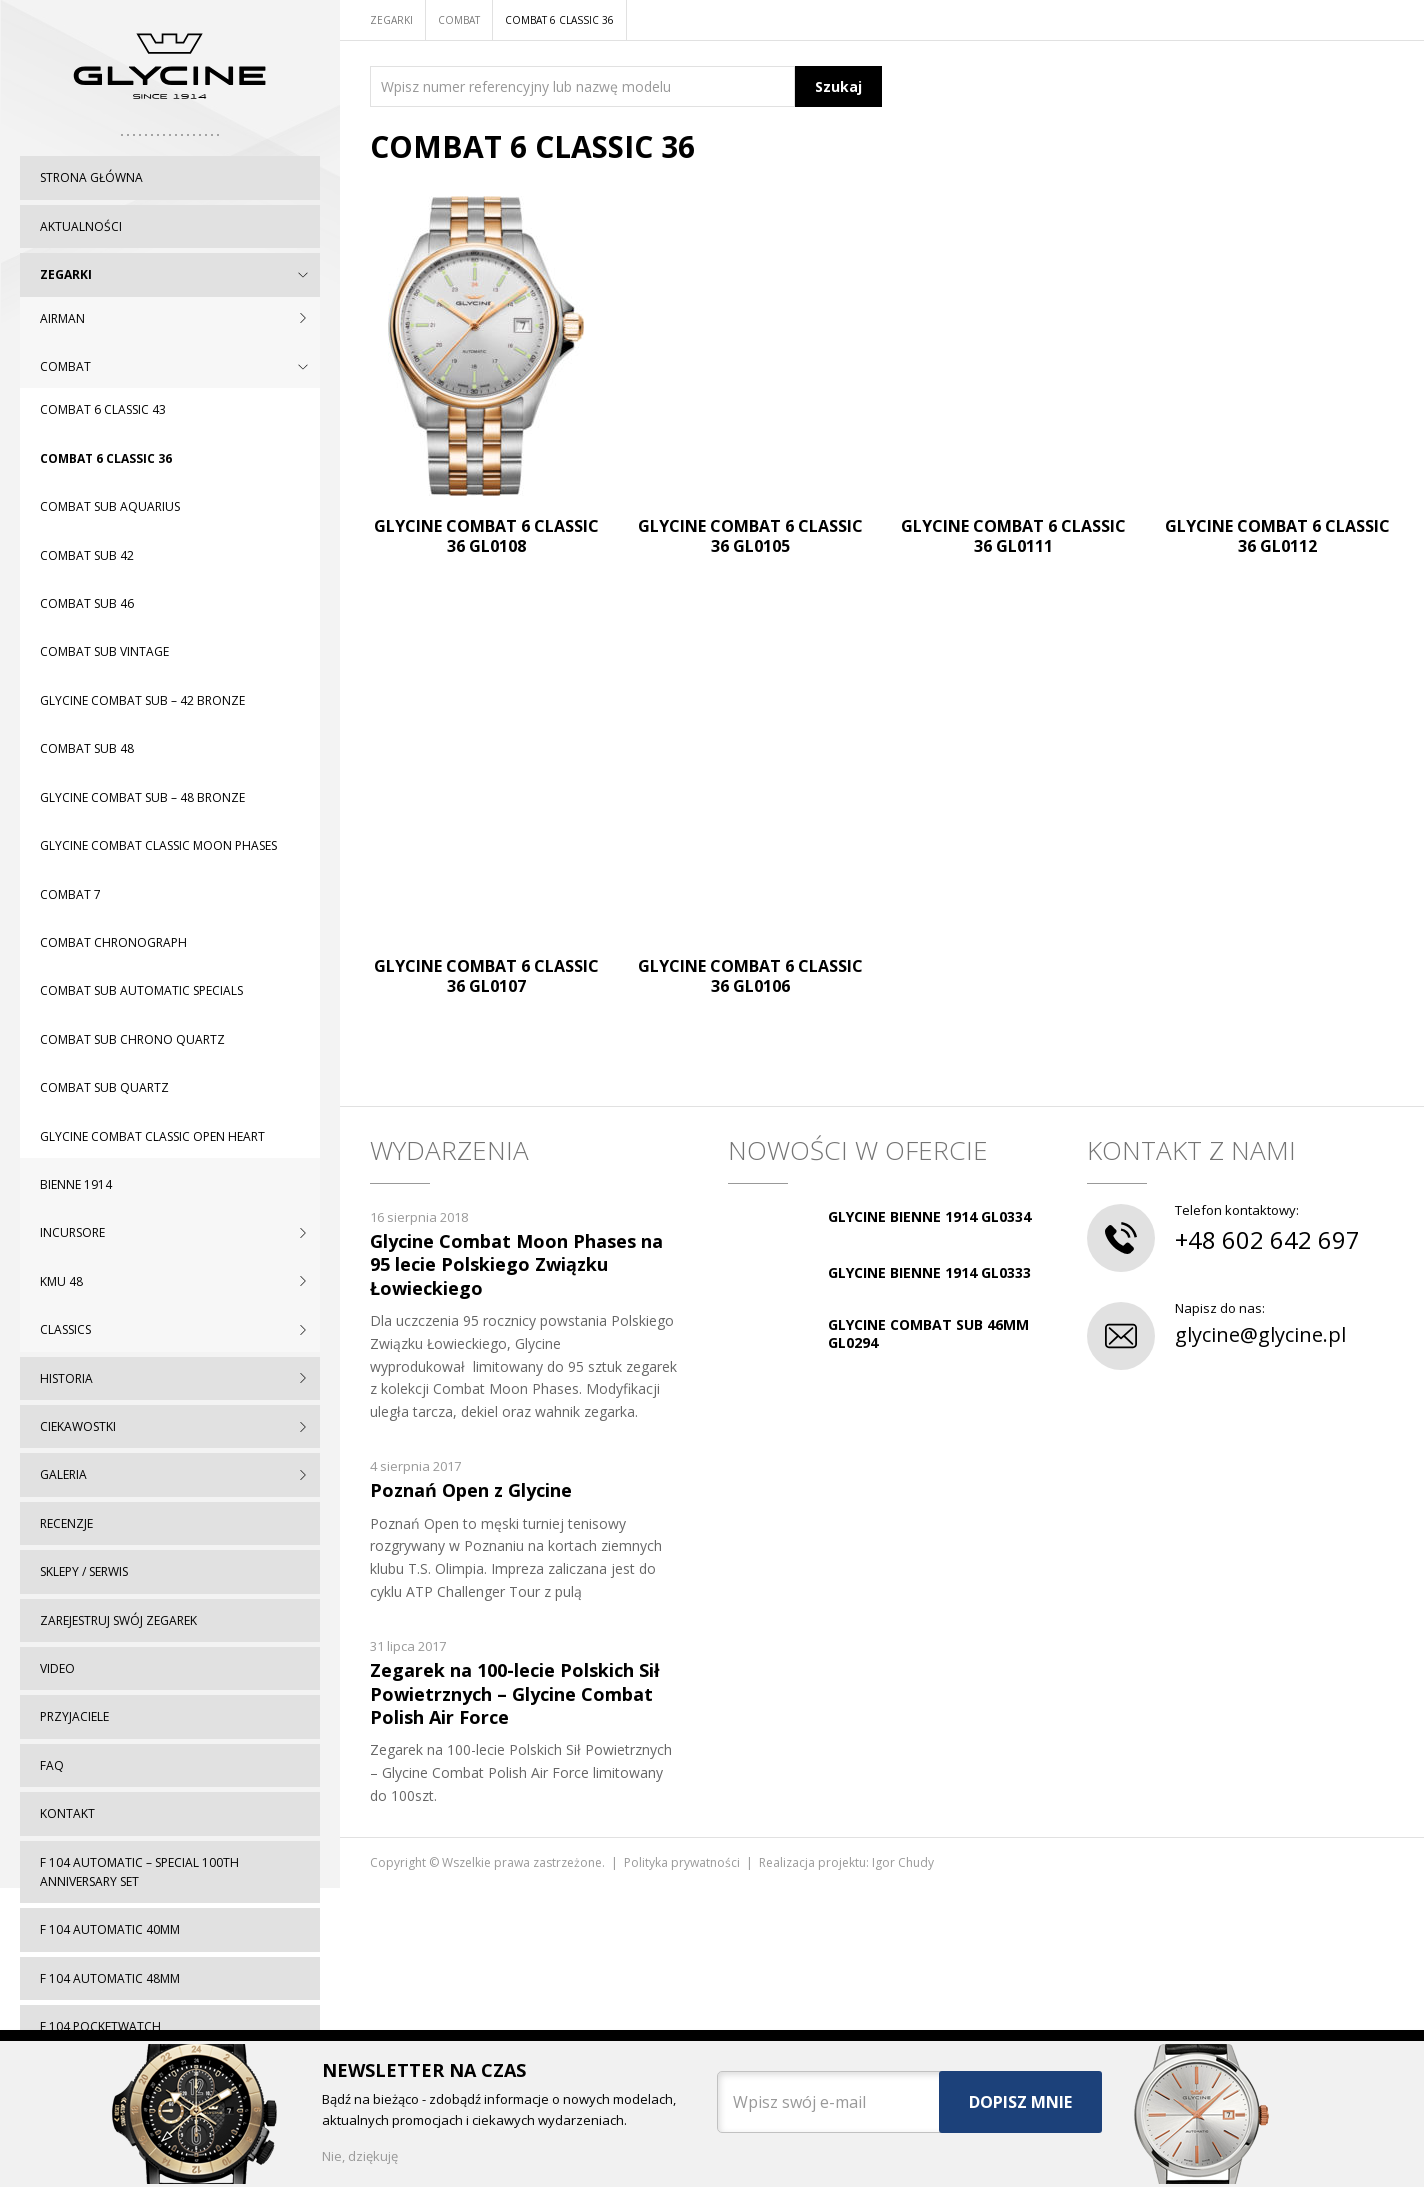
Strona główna (91, 177)
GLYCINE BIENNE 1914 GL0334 (929, 1216)
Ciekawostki (78, 1426)
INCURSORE (72, 1232)
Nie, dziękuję (360, 2156)
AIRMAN (62, 318)
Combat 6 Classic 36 (106, 458)
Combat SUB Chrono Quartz (132, 1039)
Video (57, 1668)
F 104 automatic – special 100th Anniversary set (139, 1872)
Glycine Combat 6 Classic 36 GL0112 (1277, 536)
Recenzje (66, 1523)
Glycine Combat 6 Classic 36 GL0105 (750, 536)
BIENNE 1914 (76, 1184)
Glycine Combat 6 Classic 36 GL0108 (486, 536)
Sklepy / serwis (84, 1571)
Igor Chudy (903, 1862)
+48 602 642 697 (1267, 1239)
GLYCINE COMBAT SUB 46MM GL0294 (928, 1333)
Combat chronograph (113, 942)
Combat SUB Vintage (104, 651)
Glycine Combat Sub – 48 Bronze (142, 797)
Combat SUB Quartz (104, 1087)
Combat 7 (70, 894)
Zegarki (66, 274)
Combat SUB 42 (87, 555)
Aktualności (81, 226)
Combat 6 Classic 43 (103, 409)
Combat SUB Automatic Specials (141, 990)
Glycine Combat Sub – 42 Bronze (142, 700)
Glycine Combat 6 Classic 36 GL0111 (1013, 536)
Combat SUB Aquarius (110, 506)
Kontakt (67, 1813)
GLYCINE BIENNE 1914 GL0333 (929, 1272)
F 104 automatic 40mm (110, 1929)
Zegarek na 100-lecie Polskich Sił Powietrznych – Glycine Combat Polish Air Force (515, 1693)
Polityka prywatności (682, 1862)
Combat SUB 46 (87, 603)
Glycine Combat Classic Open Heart (152, 1136)
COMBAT (65, 366)
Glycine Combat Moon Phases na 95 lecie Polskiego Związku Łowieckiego (516, 1264)
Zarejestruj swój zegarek (118, 1620)
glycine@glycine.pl (1260, 1334)
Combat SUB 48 (87, 748)
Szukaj (838, 86)
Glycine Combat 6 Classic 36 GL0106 (750, 976)
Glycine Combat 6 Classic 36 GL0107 (486, 976)
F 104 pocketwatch (100, 2026)
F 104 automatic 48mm (110, 1978)
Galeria (63, 1474)
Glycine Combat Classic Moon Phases (158, 845)
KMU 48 (61, 1281)
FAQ (52, 1765)
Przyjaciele (74, 1716)
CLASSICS (65, 1329)
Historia (66, 1378)
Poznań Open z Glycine (471, 1490)
